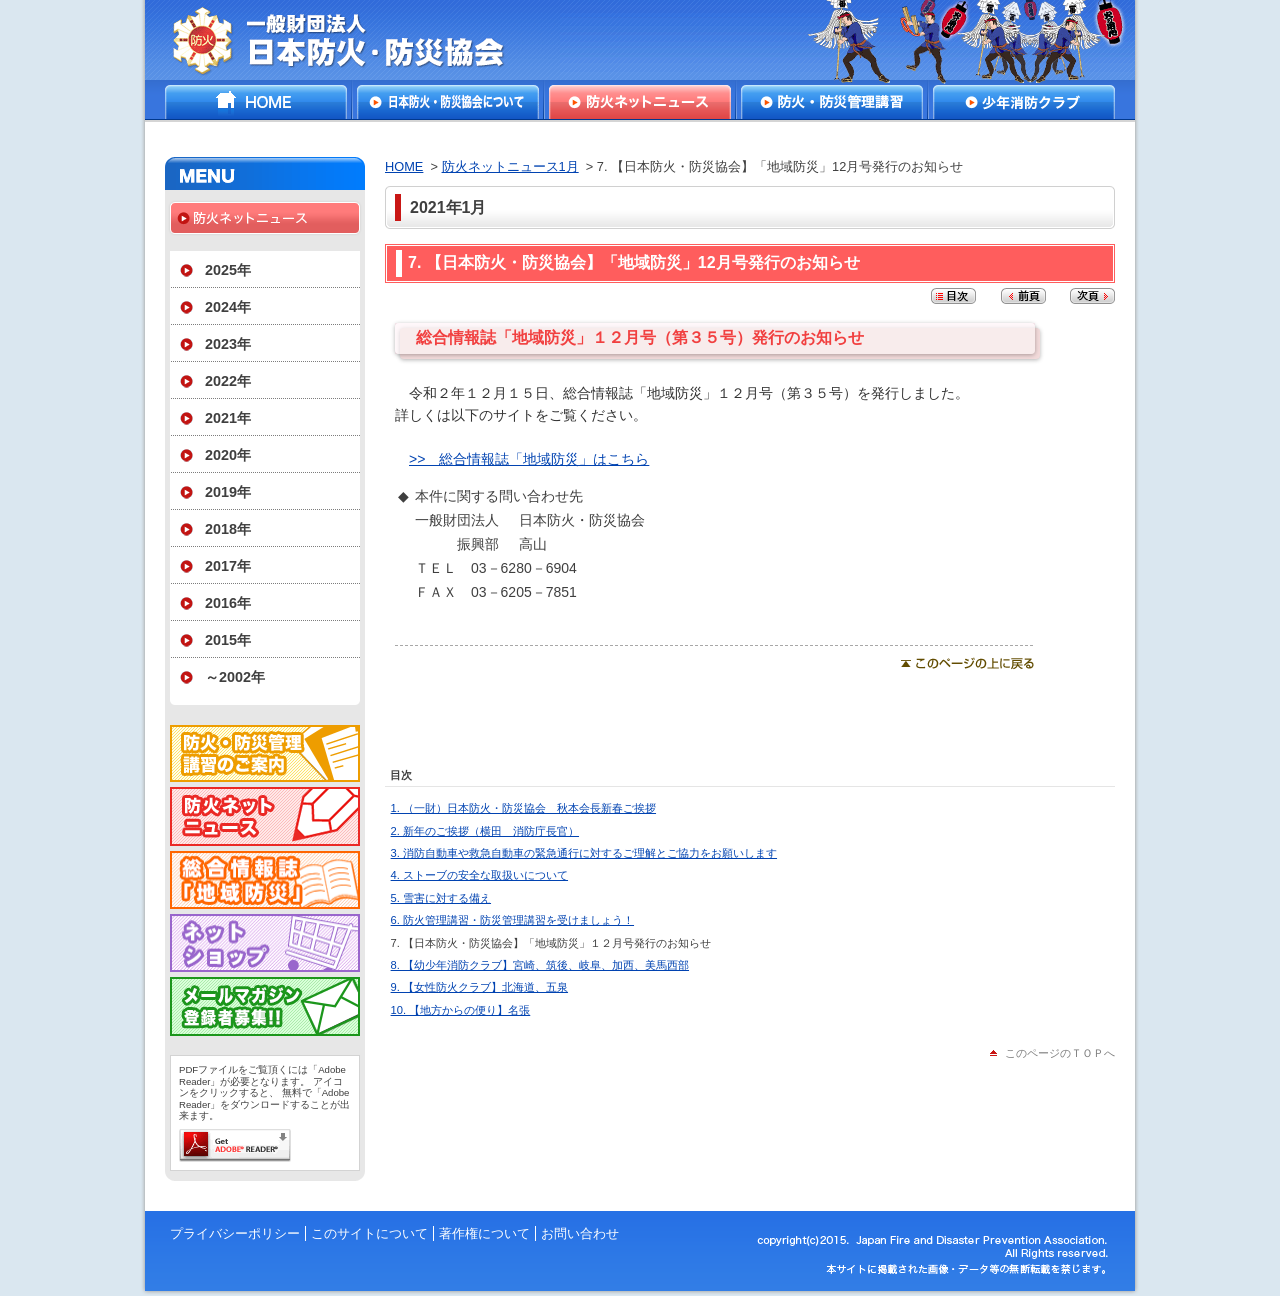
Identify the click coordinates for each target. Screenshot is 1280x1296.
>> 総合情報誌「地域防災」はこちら (529, 459)
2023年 (228, 344)
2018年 (228, 529)
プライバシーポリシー (235, 1233)
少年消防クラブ (1024, 102)
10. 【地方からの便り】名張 (461, 1010)
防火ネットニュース (640, 102)
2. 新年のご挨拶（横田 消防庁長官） (485, 831)
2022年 (228, 381)
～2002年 (235, 677)
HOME (256, 102)
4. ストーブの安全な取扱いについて (479, 875)
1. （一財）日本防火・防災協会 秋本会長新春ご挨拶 (523, 808)
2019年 (228, 492)
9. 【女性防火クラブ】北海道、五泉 (479, 987)
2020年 (228, 455)
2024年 (228, 307)
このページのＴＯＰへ (1060, 1053)
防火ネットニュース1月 (510, 166)
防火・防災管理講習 (832, 102)
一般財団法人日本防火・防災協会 (352, 40)
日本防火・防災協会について (448, 102)
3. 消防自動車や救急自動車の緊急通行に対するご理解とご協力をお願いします (584, 853)
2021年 (228, 418)
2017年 (228, 566)
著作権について (484, 1233)
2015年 (228, 640)
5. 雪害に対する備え (441, 898)
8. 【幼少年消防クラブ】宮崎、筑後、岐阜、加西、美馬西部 (540, 965)
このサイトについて (369, 1233)
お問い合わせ (580, 1233)
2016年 (228, 603)
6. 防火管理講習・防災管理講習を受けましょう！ (512, 920)
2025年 (228, 270)
